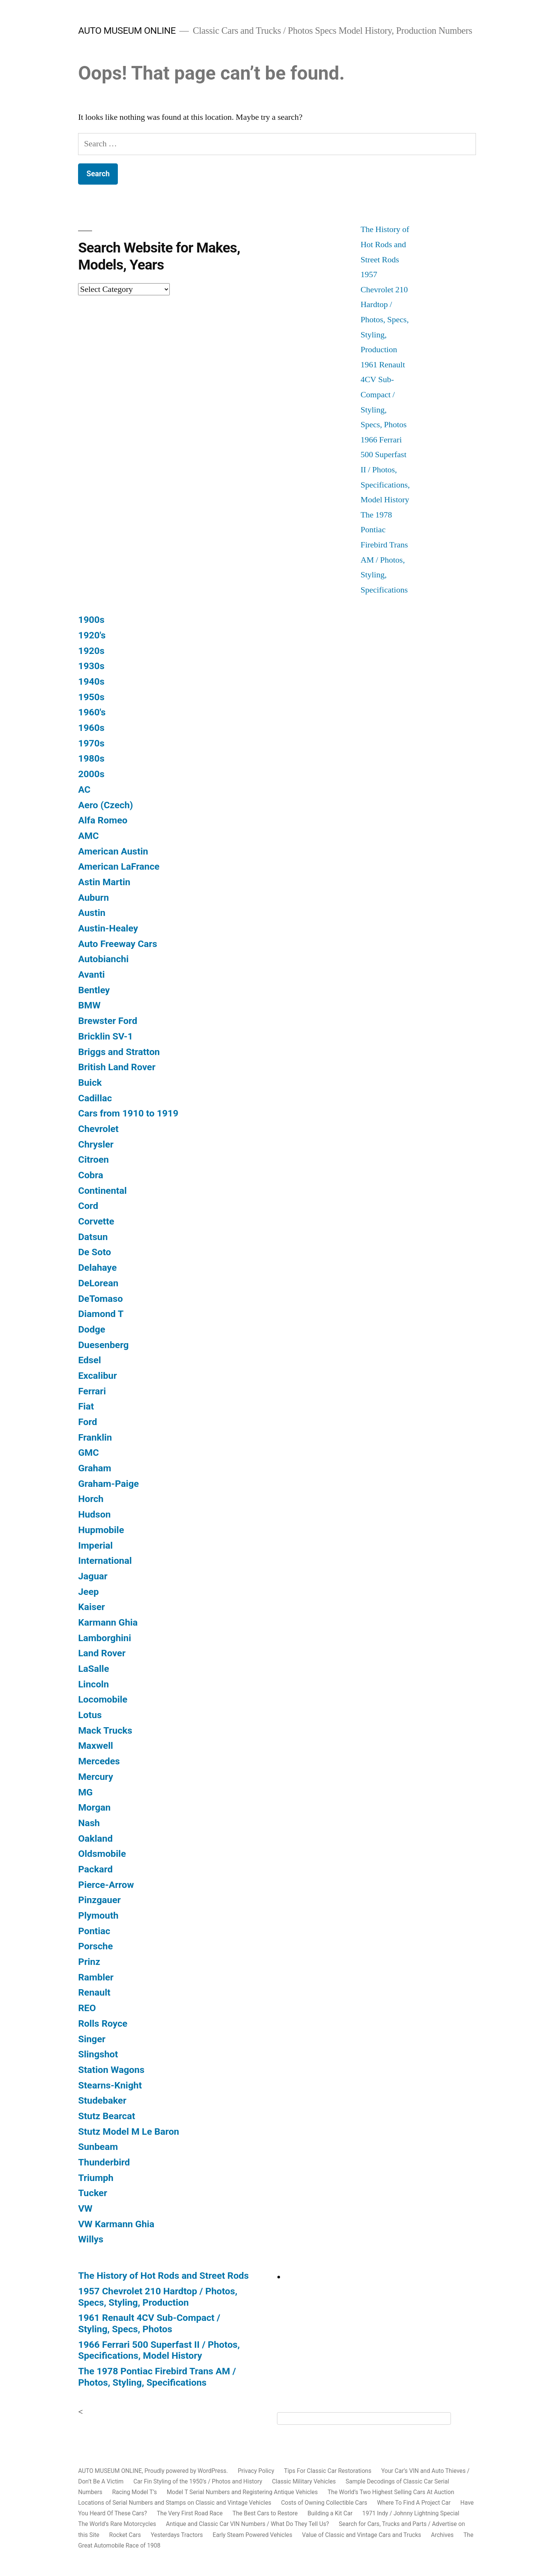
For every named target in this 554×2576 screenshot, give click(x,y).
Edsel (89, 1360)
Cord (88, 1205)
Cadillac (95, 1098)
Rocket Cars (125, 2534)
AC (84, 789)
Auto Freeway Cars (117, 943)
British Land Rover (116, 1066)
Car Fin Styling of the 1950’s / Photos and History (197, 2481)
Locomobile (102, 1699)
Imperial (95, 1545)
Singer (91, 2039)
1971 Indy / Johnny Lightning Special (410, 2513)
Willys (90, 2239)
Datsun (93, 1236)
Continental (102, 1190)
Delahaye (97, 1267)
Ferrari (92, 1391)
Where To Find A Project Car (414, 2502)
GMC (88, 1452)
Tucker (92, 2192)
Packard (95, 1869)
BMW (89, 1005)
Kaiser (91, 1606)
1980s (91, 758)
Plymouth (98, 1915)
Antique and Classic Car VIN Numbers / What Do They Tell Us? (247, 2523)
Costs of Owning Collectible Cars (324, 2502)
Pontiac (94, 1930)
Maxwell (95, 1745)
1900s (91, 619)
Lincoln (93, 1684)
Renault (94, 1992)
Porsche (95, 1946)
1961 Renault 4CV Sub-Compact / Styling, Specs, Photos (383, 394)
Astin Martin (104, 881)
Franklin (95, 1437)
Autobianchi (103, 958)
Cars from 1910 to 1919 (128, 1113)
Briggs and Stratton (119, 1051)
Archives (442, 2534)
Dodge (91, 1329)
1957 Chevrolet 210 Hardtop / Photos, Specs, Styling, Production (157, 2297)
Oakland (95, 1838)
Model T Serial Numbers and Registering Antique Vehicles (242, 2492)
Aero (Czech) (105, 805)
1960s (91, 727)
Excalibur (97, 1375)
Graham (94, 1468)
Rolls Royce (102, 2023)
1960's (91, 712)
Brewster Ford (107, 1020)
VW (85, 2208)
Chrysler (96, 1144)
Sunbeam (98, 2146)
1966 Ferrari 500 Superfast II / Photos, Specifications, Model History (385, 469)
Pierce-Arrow (106, 1884)
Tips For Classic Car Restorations (327, 2470)
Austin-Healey (108, 928)
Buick (90, 1082)
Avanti (91, 974)
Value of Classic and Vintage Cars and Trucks (361, 2534)
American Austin (113, 851)
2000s (91, 773)
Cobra (90, 1175)
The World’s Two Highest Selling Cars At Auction (391, 2492)
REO (87, 2007)
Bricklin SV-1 (105, 1036)
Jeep (88, 1591)
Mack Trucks (105, 1730)
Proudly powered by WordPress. (186, 2470)
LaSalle (93, 1668)
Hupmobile (101, 1529)
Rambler (95, 1977)
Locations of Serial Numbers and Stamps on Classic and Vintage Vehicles (174, 2502)
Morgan (94, 1807)
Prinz (89, 1961)
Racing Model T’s (134, 2492)
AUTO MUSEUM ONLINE (126, 30)
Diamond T (101, 1313)
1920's (91, 635)
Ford (87, 1421)
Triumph (95, 2177)
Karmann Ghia (108, 1622)
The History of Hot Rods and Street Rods (384, 244)
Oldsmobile (102, 1853)
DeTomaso (100, 1298)
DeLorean (98, 1283)
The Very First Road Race (190, 2513)
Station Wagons (111, 2069)
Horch (90, 1498)
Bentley (94, 990)
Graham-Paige (108, 1483)
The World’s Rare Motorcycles (117, 2523)
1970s (91, 743)
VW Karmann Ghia (116, 2224)
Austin (91, 912)
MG (85, 1792)
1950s (91, 696)
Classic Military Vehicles (304, 2481)
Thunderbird (104, 2162)
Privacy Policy (256, 2470)
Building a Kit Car (329, 2513)
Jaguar (92, 1576)
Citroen (93, 1159)
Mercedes (99, 1761)
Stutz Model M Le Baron (128, 2131)
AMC (88, 835)
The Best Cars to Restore (264, 2513)
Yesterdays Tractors (177, 2534)
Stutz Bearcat (106, 2115)
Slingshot (98, 2054)
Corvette (96, 1221)
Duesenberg (103, 1344)
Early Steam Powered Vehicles (252, 2534)
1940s (91, 681)
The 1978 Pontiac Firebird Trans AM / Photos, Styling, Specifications (157, 2377)
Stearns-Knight (110, 2085)
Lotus (90, 1714)
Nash (89, 1822)
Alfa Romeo (102, 820)
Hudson (94, 1514)
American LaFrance (119, 866)
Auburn (93, 897)
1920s (91, 650)
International (105, 1560)
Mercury (95, 1776)
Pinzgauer (99, 1899)
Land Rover (101, 1653)
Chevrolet (98, 1128)
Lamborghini (104, 1637)
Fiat (86, 1406)
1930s (91, 665)
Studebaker (102, 2100)
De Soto (94, 1251)
